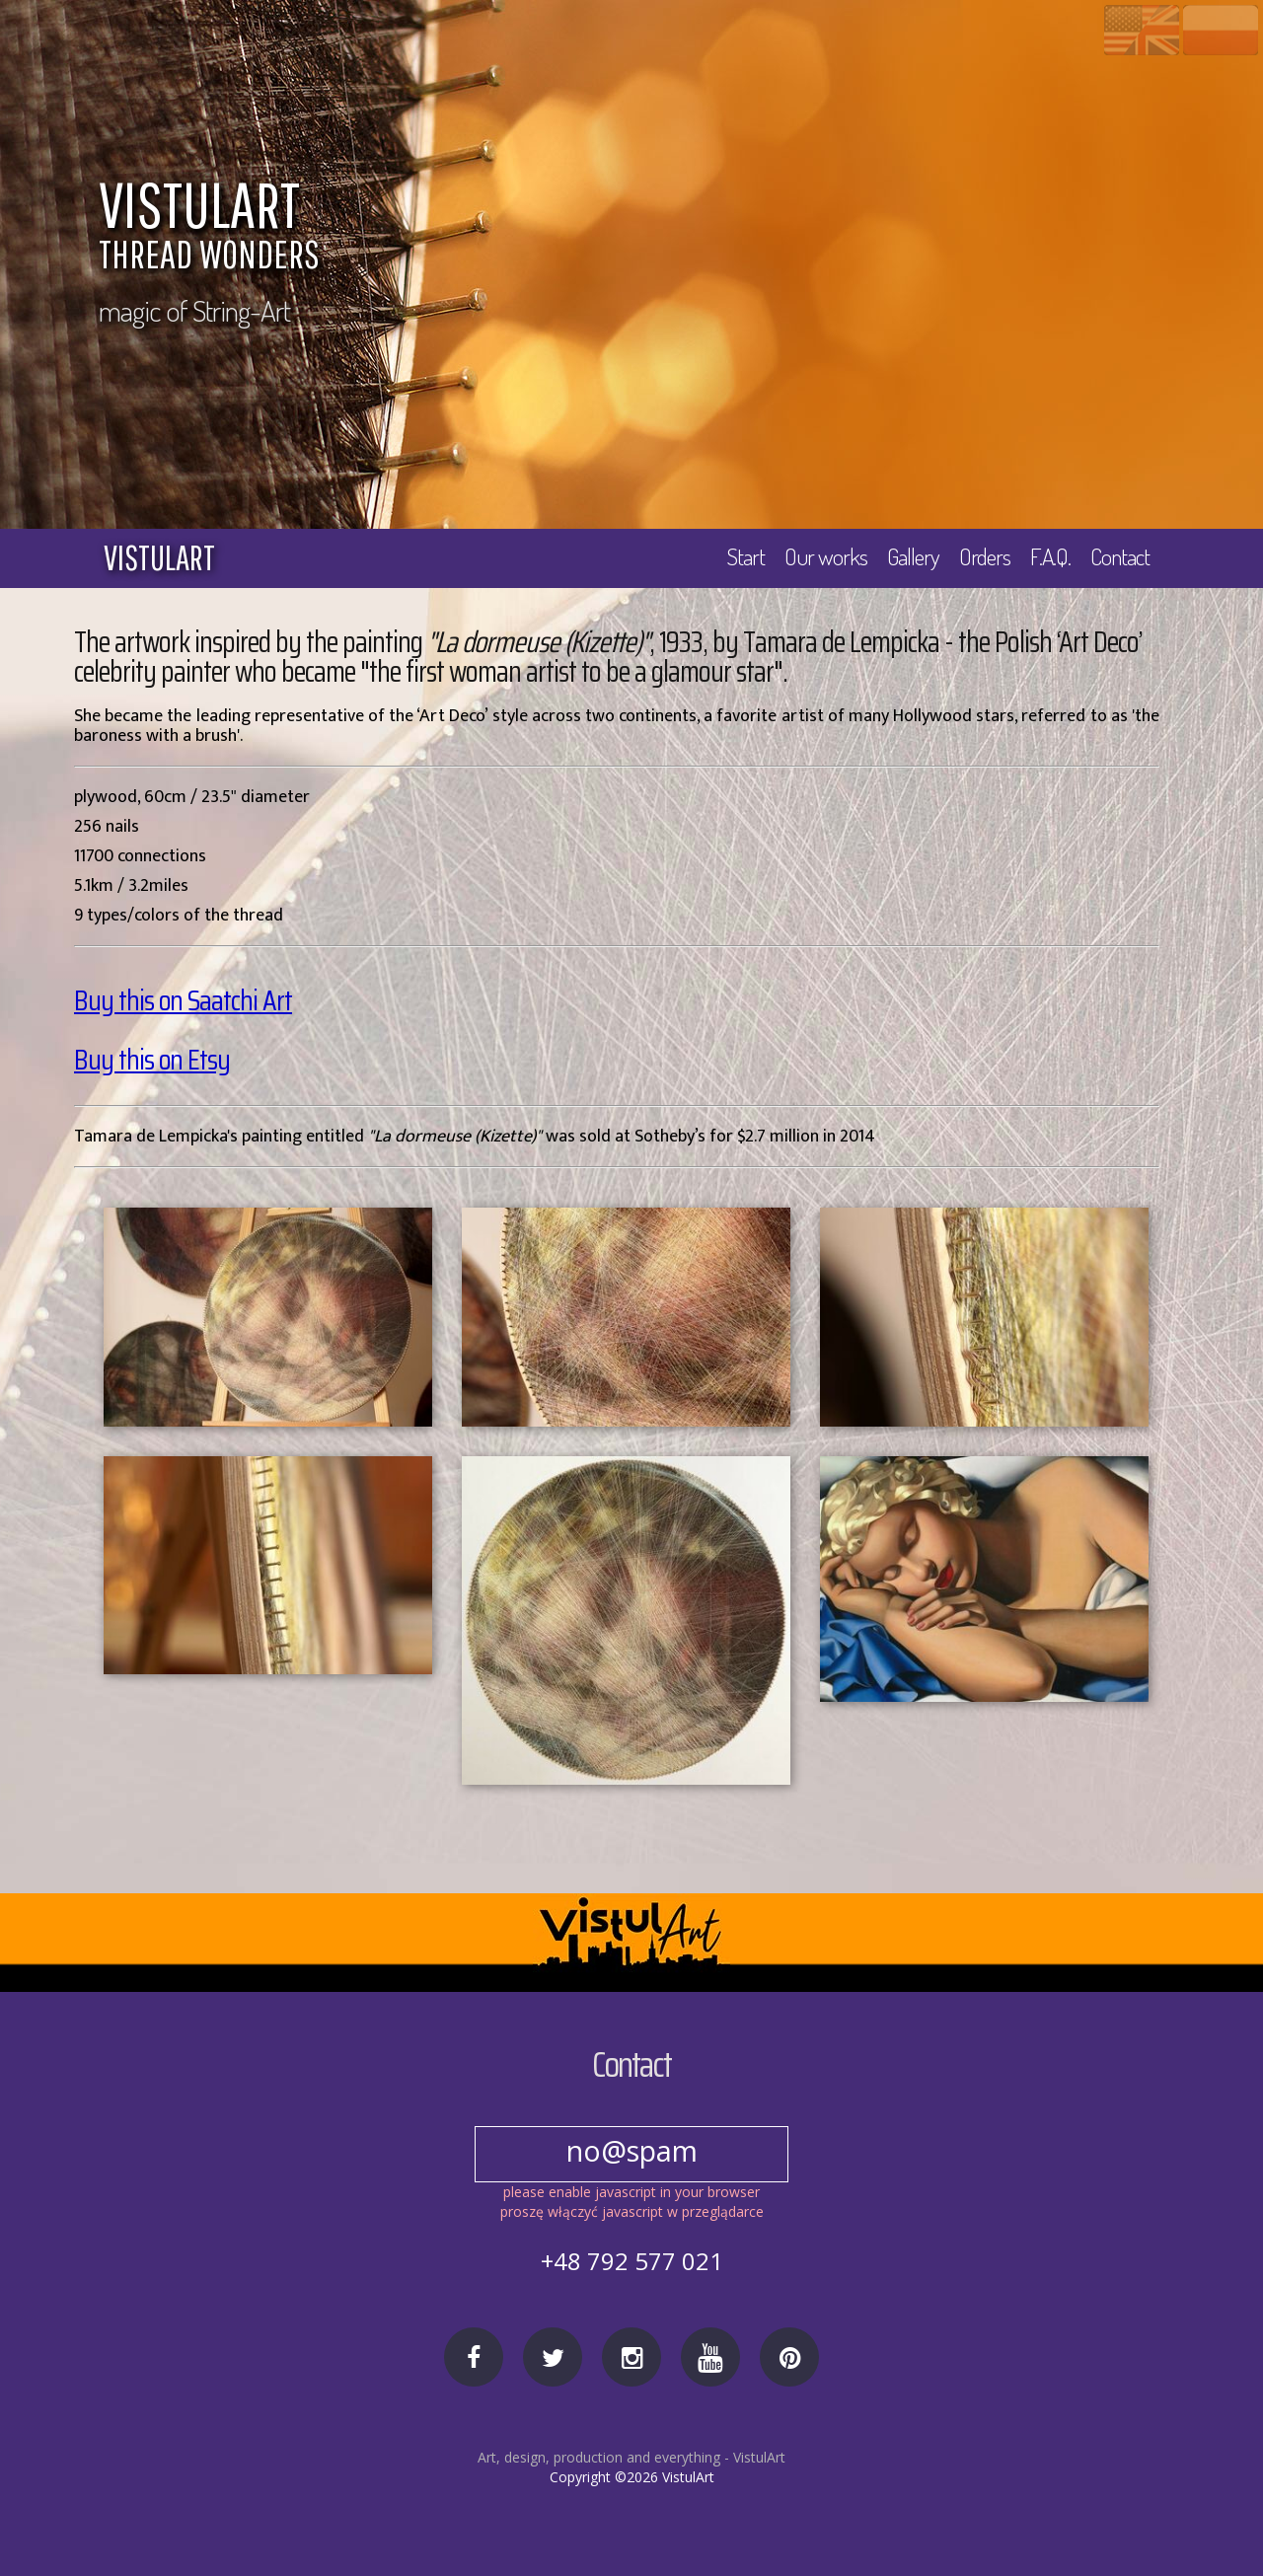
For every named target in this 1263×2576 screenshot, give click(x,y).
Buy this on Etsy (152, 1060)
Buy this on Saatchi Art (183, 1001)
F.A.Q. (1050, 557)
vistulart (159, 557)
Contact (1120, 557)
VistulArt (759, 2457)
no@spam (631, 2150)
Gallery (909, 557)
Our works (821, 557)
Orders (982, 557)
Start (741, 557)
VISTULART (626, 229)
